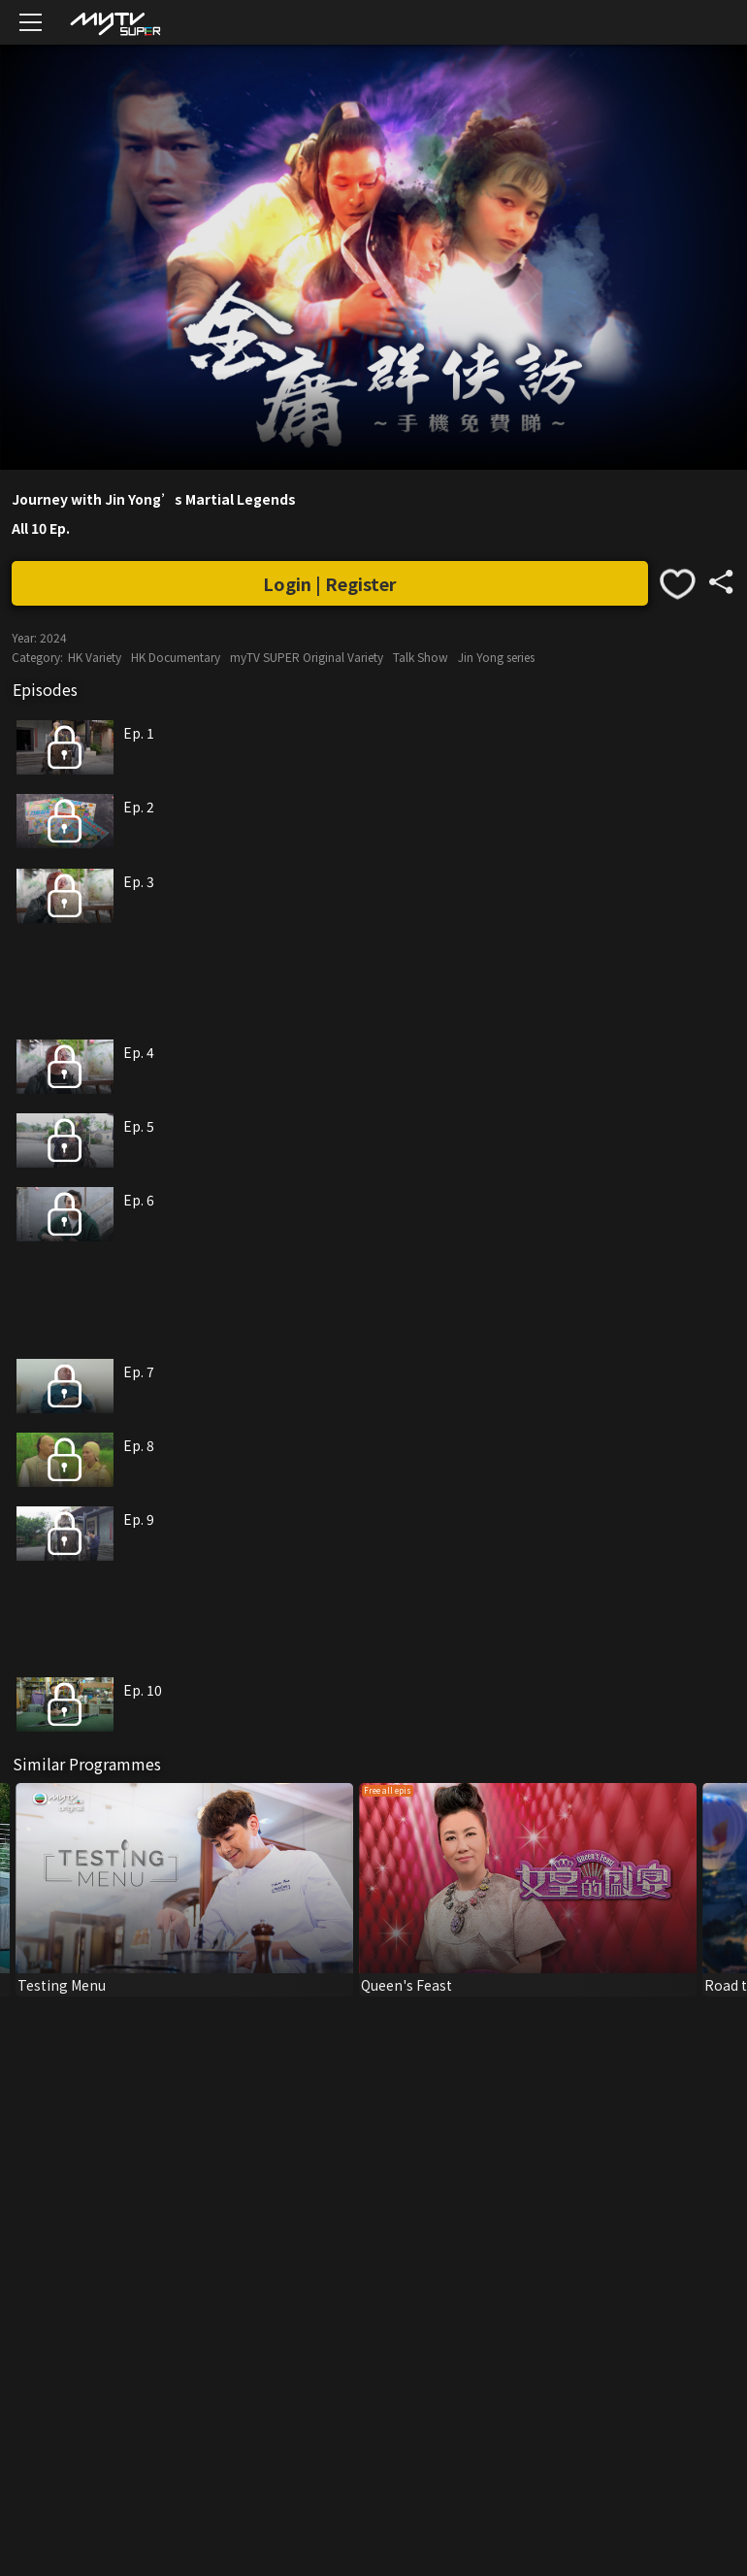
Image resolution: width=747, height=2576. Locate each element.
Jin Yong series (496, 656)
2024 (53, 637)
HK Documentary (175, 656)
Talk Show (420, 656)
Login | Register (330, 583)
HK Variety (94, 656)
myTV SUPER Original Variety (306, 656)
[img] (114, 23)
